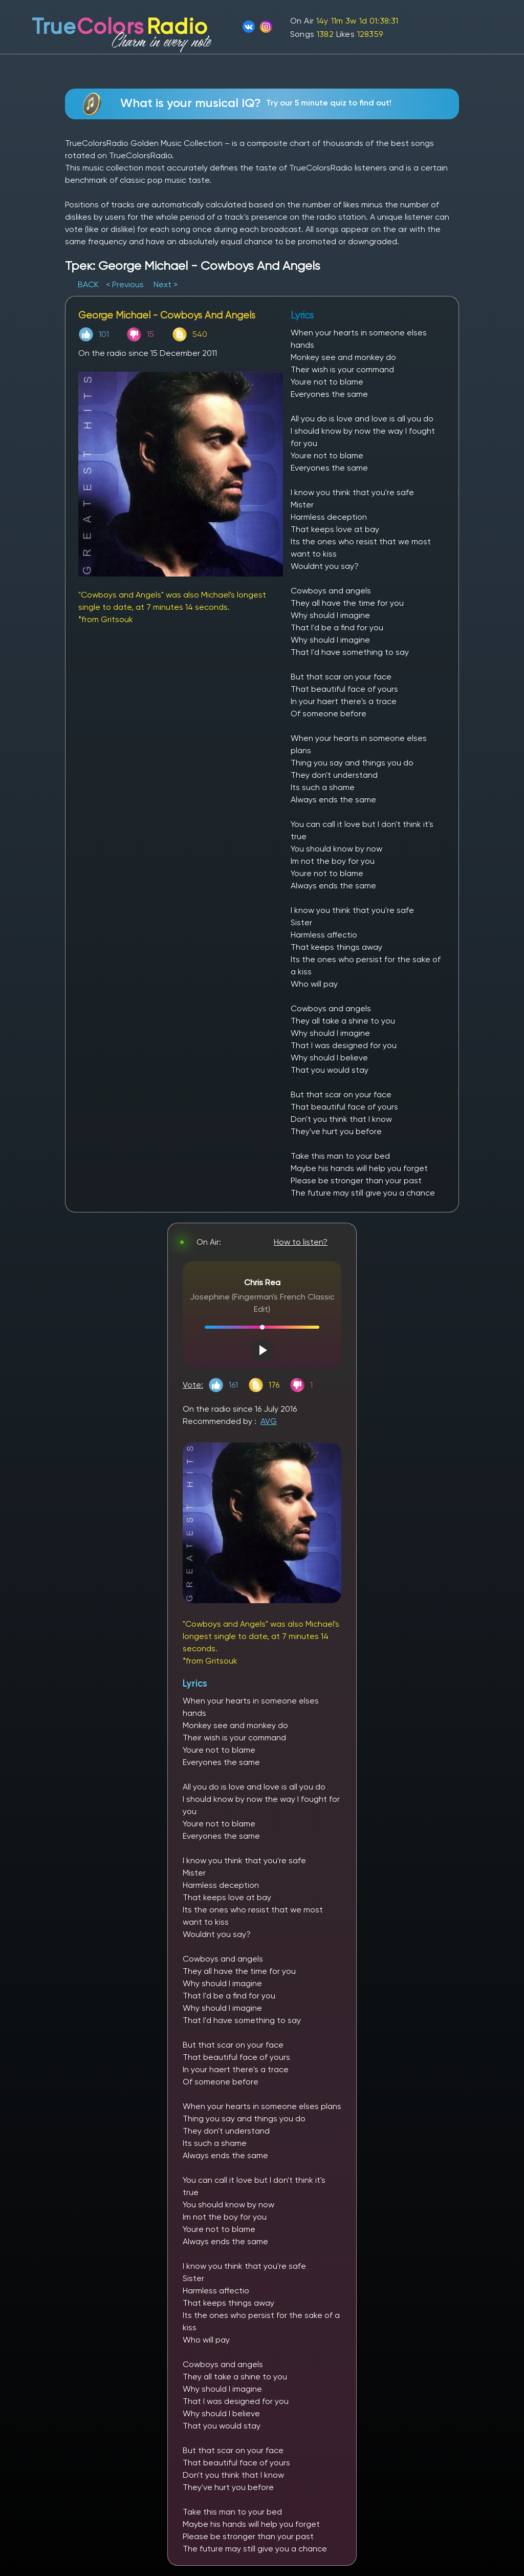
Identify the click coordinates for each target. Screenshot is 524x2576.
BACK (89, 284)
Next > (166, 284)
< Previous (125, 284)
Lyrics (195, 1683)
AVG (268, 1421)
